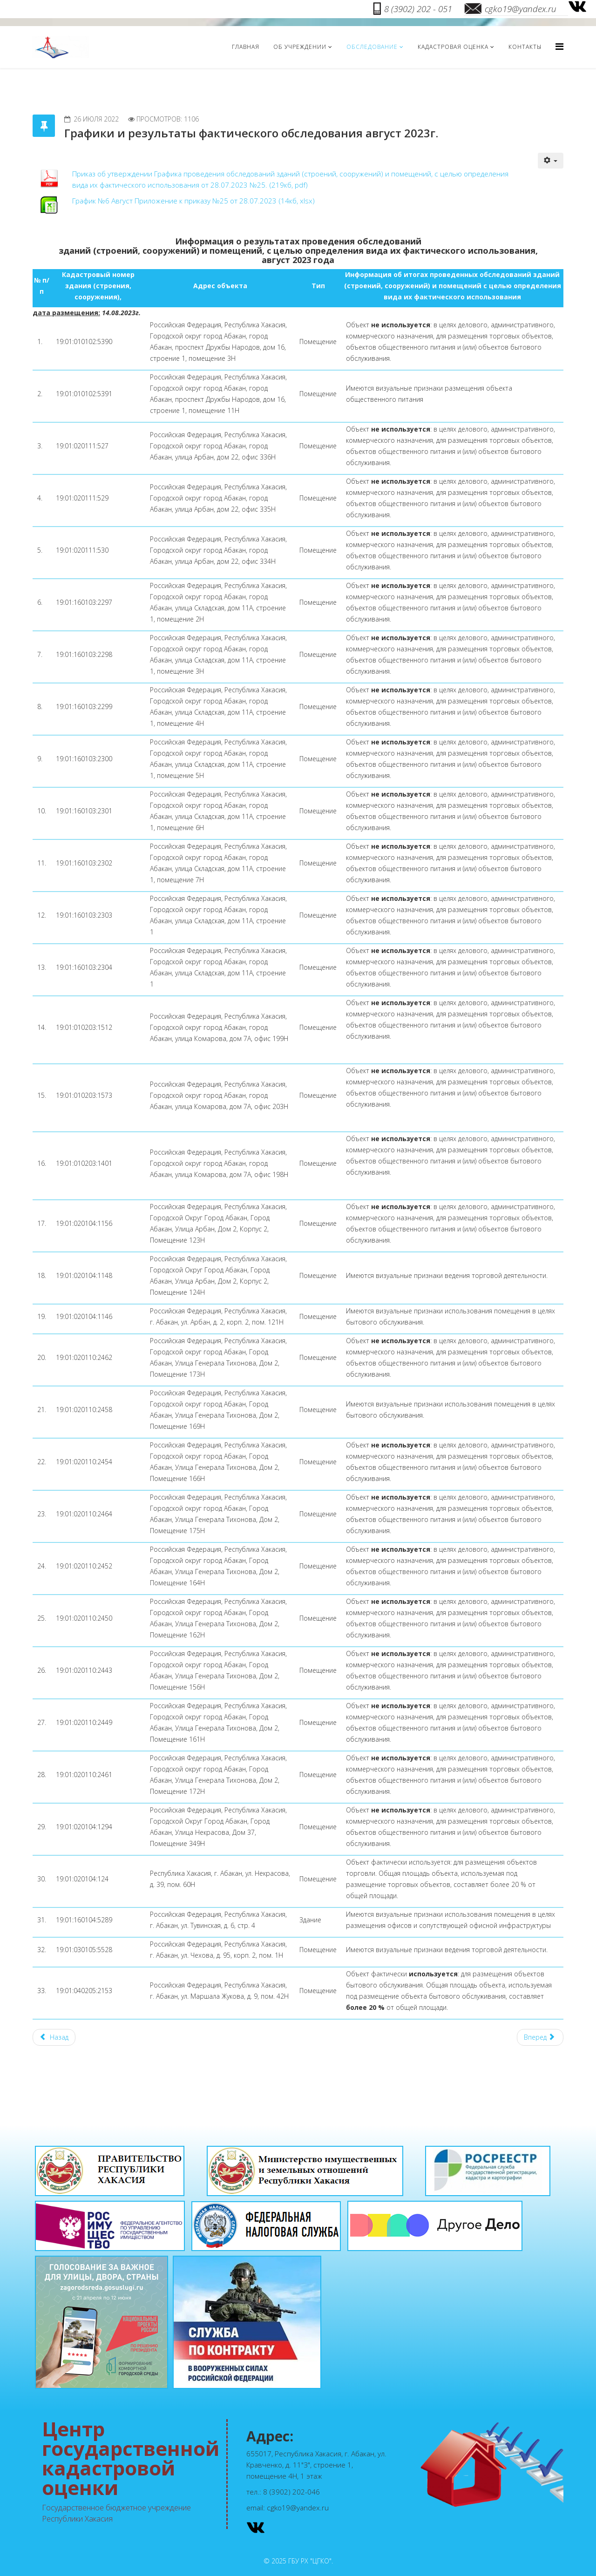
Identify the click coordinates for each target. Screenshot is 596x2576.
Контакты (525, 47)
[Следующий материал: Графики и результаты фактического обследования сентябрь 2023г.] (540, 2037)
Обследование (372, 47)
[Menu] (559, 46)
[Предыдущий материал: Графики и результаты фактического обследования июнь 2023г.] (54, 2037)
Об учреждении (299, 47)
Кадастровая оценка (453, 47)
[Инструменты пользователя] (551, 161)
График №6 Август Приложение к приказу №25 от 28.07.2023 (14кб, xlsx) (193, 201)
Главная (245, 47)
